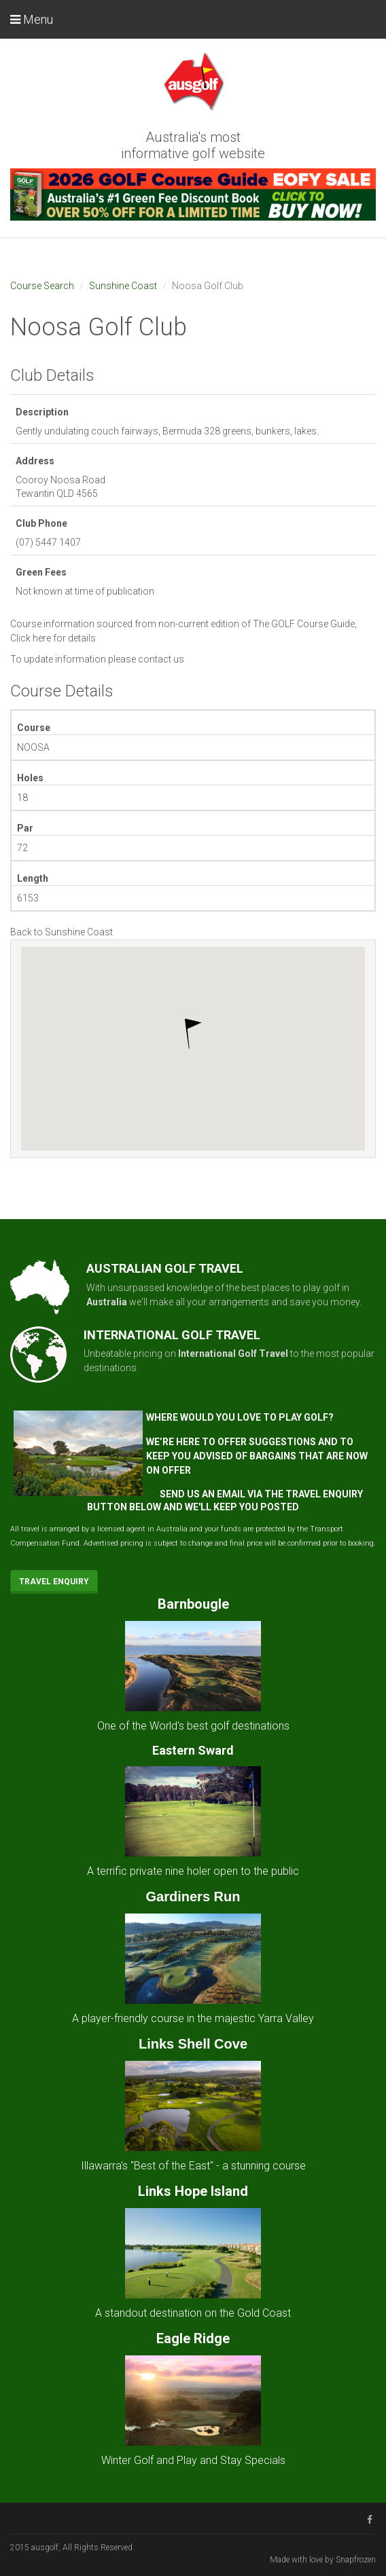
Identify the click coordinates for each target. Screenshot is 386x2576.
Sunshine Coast (123, 285)
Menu (31, 19)
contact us (161, 659)
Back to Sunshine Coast (61, 932)
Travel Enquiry (54, 1581)
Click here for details (53, 638)
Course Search (42, 285)
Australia (106, 1301)
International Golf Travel (233, 1353)
